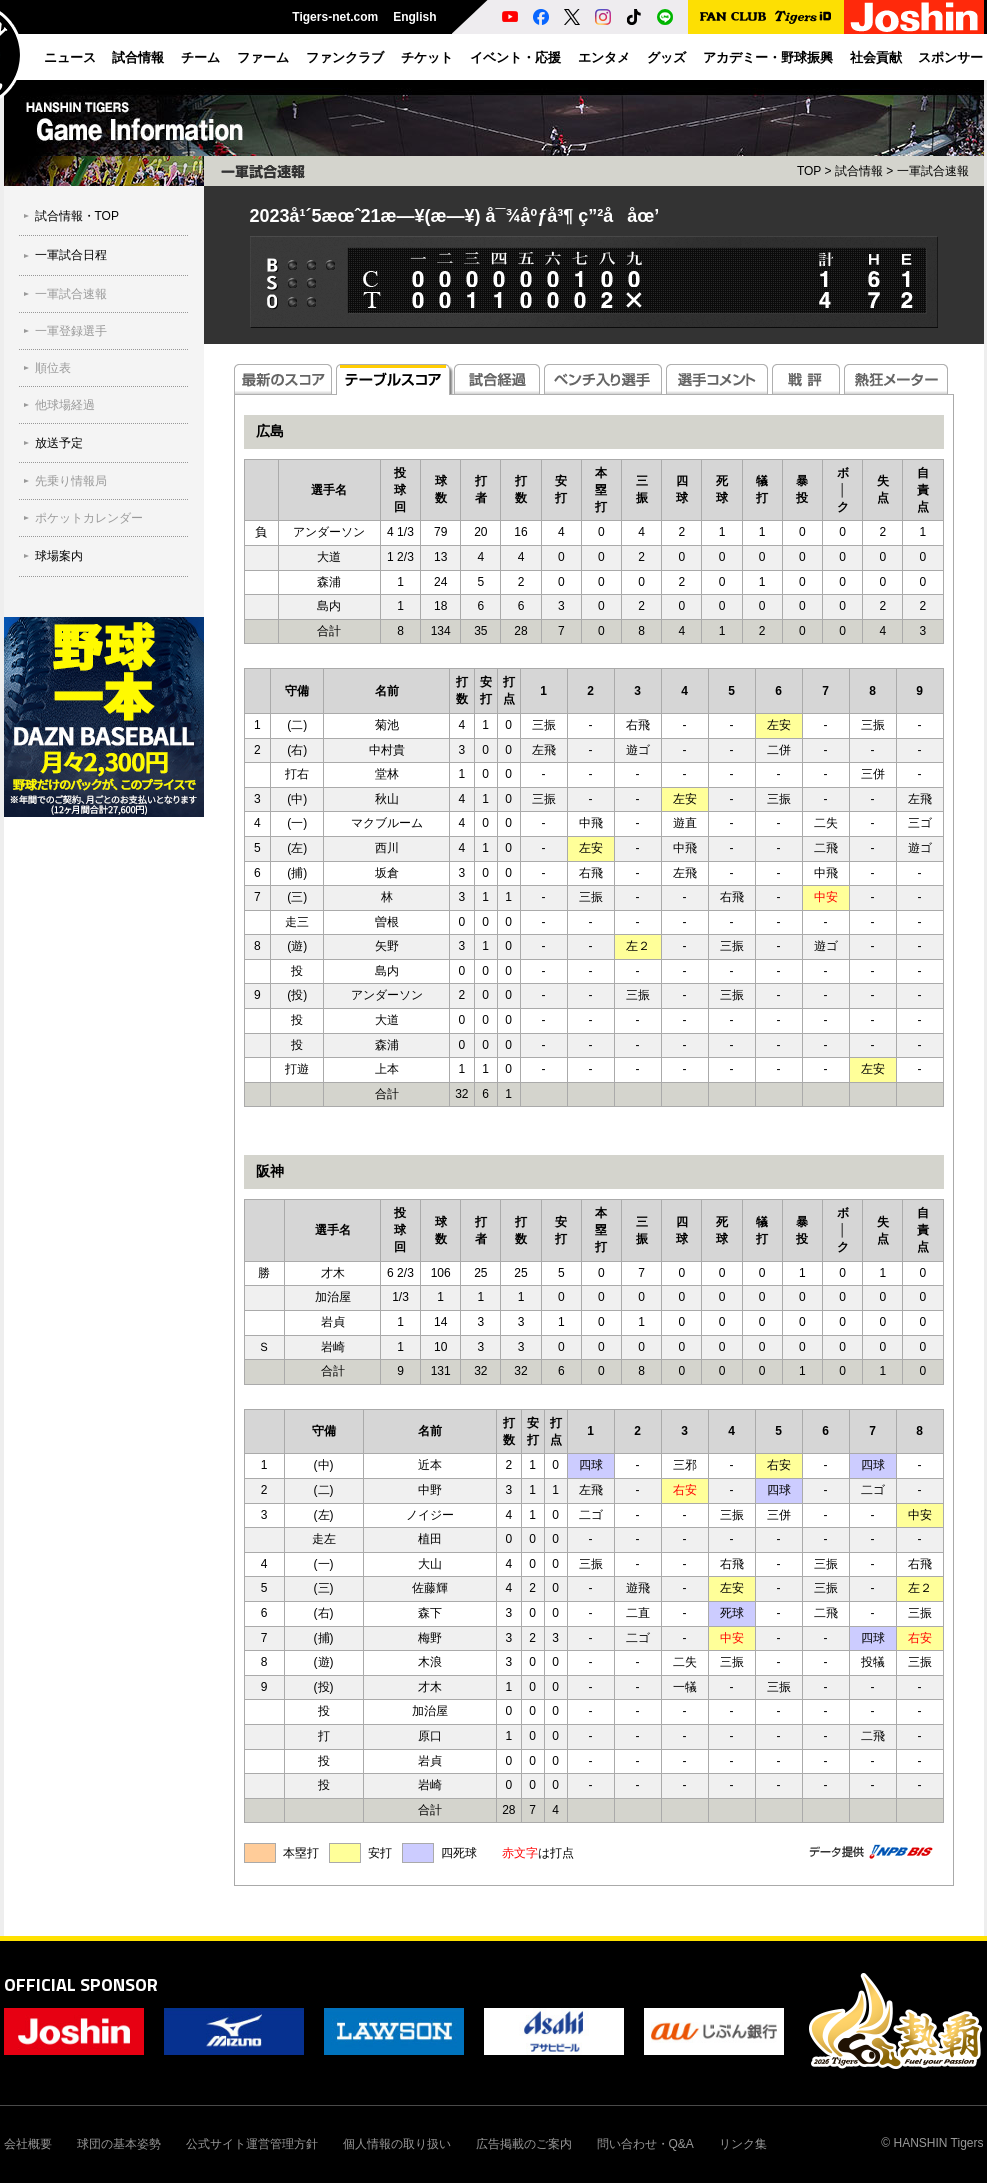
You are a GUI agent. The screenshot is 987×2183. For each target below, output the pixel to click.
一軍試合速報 (71, 294)
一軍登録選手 (71, 331)
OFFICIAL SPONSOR (81, 1984)
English (414, 17)
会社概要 (28, 2144)
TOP (809, 171)
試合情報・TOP (77, 216)
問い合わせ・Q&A (645, 2144)
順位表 (53, 368)
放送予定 (59, 443)
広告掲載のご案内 (524, 2144)
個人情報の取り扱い (397, 2144)
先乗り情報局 (71, 481)
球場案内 (59, 556)
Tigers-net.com (335, 17)
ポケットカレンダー (89, 518)
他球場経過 (65, 405)
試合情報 (859, 171)
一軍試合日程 (71, 255)
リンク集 (743, 2144)
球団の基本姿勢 (119, 2144)
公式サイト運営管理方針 (252, 2144)
